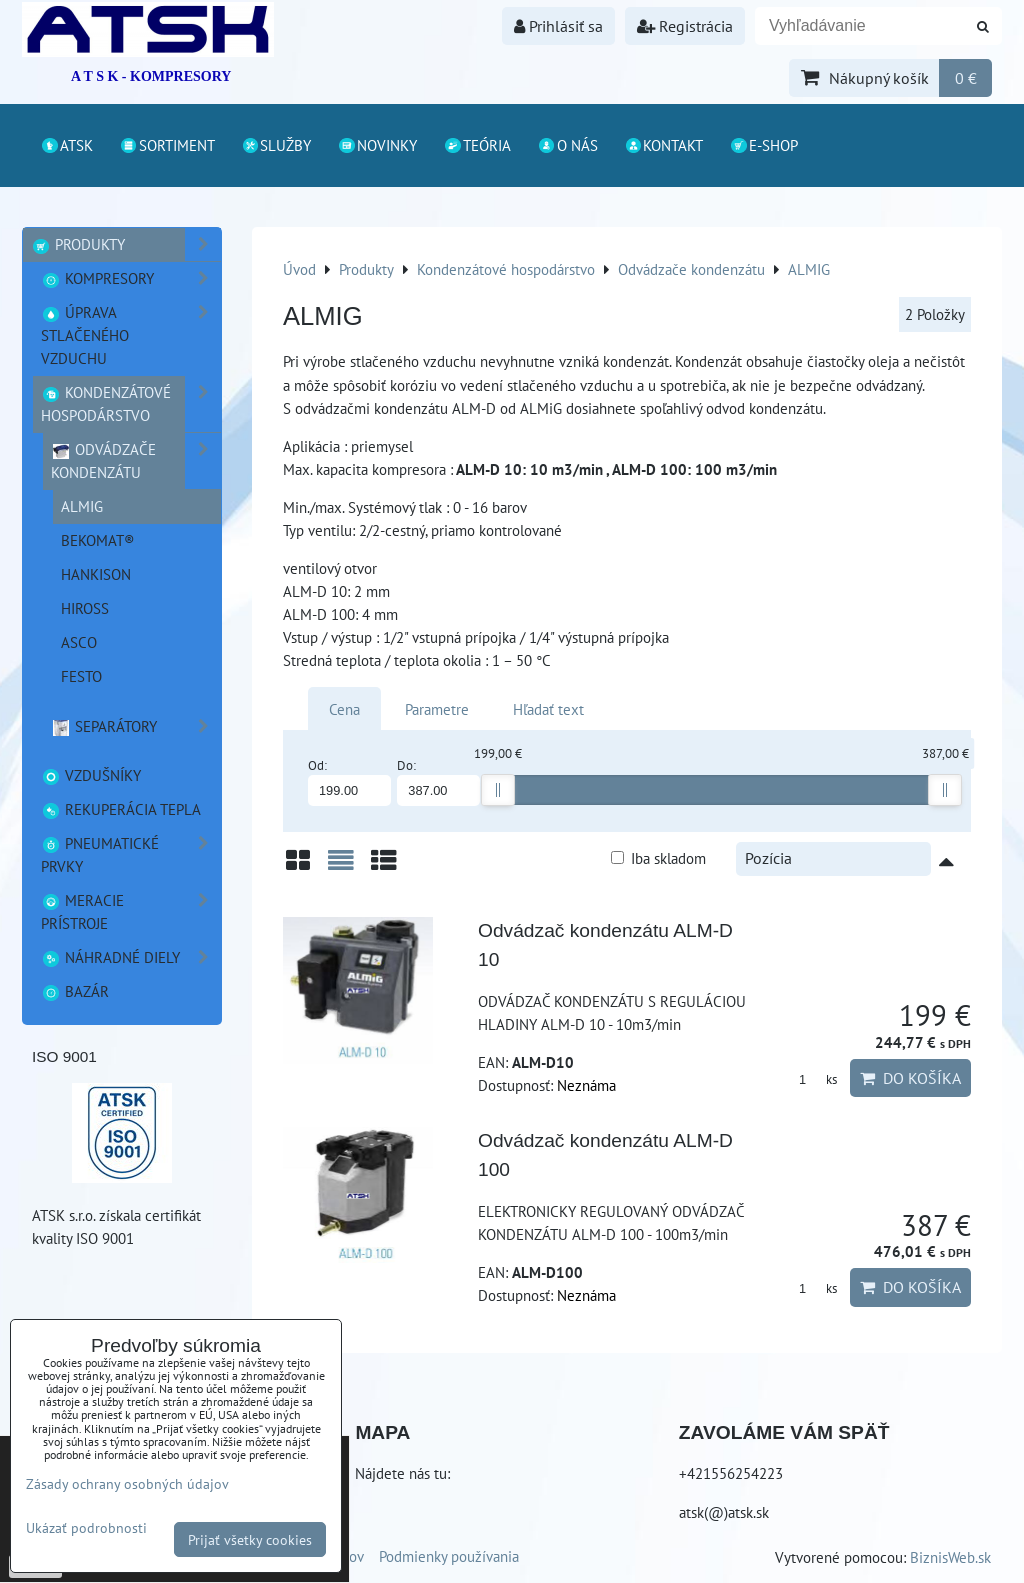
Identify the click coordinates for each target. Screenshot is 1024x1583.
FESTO (81, 676)
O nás (567, 145)
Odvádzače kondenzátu (136, 461)
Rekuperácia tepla (121, 809)
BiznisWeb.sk (950, 1557)
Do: (438, 781)
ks (811, 1079)
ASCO (79, 642)
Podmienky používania (449, 1556)
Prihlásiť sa (558, 26)
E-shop (763, 145)
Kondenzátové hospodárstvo (131, 404)
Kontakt (664, 145)
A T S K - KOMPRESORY (151, 76)
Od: (349, 781)
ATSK (66, 145)
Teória (477, 145)
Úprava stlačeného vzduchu (131, 335)
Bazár (75, 991)
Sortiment (167, 145)
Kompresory (131, 278)
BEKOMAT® (98, 540)
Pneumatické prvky (131, 855)
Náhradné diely (131, 957)
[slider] (498, 790)
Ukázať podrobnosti (86, 1528)
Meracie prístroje (131, 912)
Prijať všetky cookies (250, 1539)
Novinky (377, 145)
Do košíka (910, 1078)
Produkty (126, 244)
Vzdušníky (91, 775)
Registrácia (685, 26)
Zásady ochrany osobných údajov (127, 1483)
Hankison (96, 574)
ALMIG (82, 506)
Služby (276, 145)
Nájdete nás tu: (402, 1473)
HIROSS (85, 608)
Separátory (136, 726)
